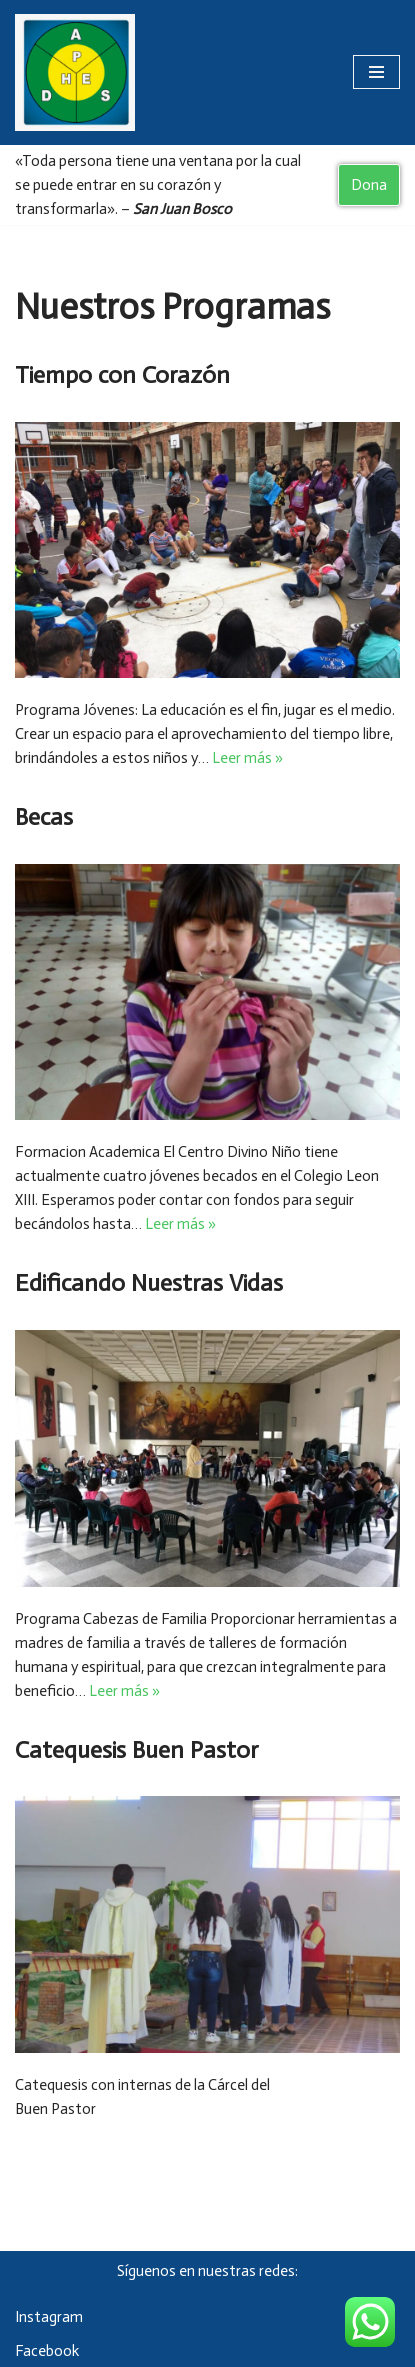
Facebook (47, 2351)
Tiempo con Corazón (122, 374)
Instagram (49, 2317)
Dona (369, 185)
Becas (44, 816)
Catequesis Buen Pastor (136, 1749)
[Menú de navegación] (376, 72)
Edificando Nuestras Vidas (149, 1282)
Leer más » (247, 758)
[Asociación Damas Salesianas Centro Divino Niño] (75, 72)
